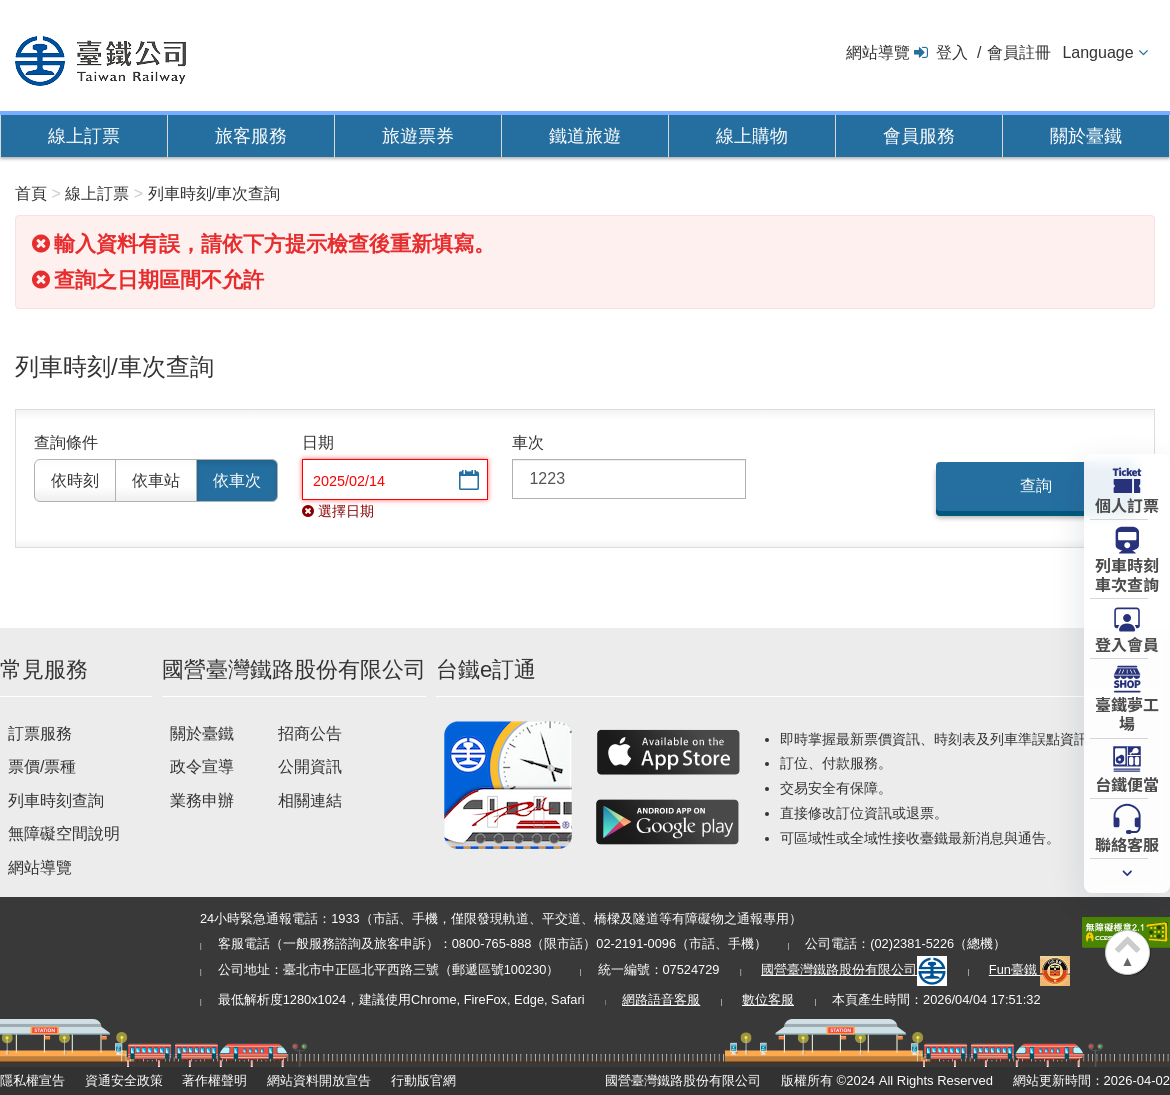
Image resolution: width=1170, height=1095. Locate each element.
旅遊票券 (418, 136)
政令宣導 (202, 766)
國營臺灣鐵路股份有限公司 (854, 969)
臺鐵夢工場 (1127, 712)
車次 (528, 442)
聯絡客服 (1127, 843)
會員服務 (919, 136)
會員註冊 (1019, 52)
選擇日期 (467, 481)
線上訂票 (84, 136)
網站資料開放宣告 (319, 1080)
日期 (318, 442)
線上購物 (752, 136)
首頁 (31, 193)
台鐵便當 (1127, 783)
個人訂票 (1127, 504)
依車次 (237, 480)
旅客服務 (251, 136)
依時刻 (75, 480)
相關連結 (310, 800)
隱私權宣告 (32, 1080)
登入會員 (1127, 643)
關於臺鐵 (1086, 136)
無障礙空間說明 (64, 833)
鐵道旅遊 (585, 136)
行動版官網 (423, 1080)
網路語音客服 (661, 999)
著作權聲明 (214, 1080)
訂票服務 (40, 733)
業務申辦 (202, 800)
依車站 (156, 480)
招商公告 (310, 733)
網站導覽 (878, 52)
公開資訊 (310, 766)
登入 (952, 52)
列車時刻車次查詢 (1127, 573)
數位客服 (768, 999)
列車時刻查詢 (56, 800)
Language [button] (1097, 52)
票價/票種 (42, 766)
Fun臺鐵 (1030, 969)
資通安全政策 (124, 1080)
